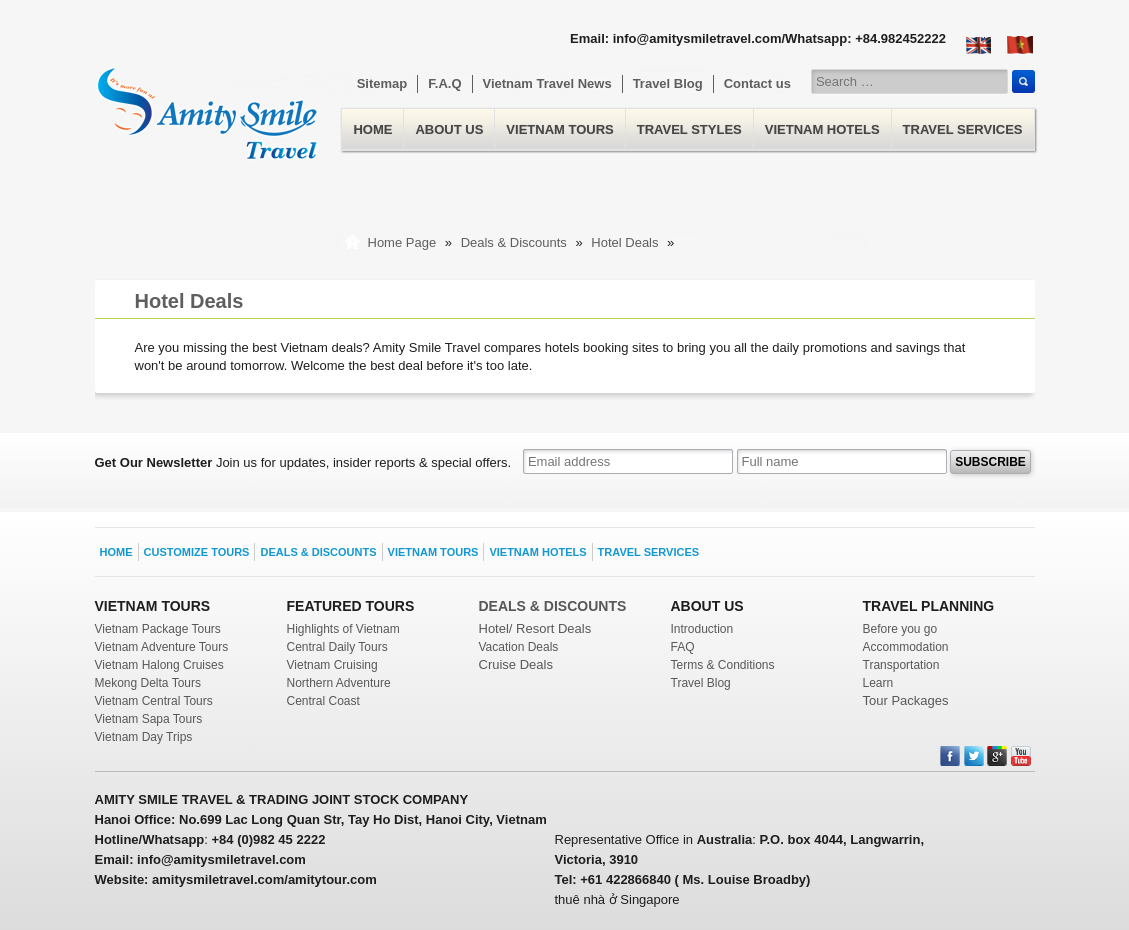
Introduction (702, 629)
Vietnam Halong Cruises (159, 665)
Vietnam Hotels (822, 129)
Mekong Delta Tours (148, 683)
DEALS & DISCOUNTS (553, 606)
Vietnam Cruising (332, 665)
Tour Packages (906, 700)
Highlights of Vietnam (343, 629)
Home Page (402, 242)
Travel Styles (689, 129)
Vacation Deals (519, 647)
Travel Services (963, 129)
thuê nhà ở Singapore (617, 899)
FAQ (683, 647)
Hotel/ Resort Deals (535, 628)
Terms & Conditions (723, 665)
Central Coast (323, 701)
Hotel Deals (626, 242)
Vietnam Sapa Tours (149, 719)
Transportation (901, 665)
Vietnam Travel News (547, 83)
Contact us (757, 83)
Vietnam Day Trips (144, 737)
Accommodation (906, 647)
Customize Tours (197, 552)
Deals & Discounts (516, 242)
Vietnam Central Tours (154, 701)
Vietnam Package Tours (158, 629)
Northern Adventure (339, 683)
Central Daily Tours (337, 647)
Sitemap (382, 83)
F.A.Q (444, 83)
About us (449, 129)
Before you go (900, 629)
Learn (878, 683)
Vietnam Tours (559, 129)
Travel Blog (668, 83)
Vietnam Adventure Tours (162, 647)
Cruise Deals (516, 664)
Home (207, 101)
